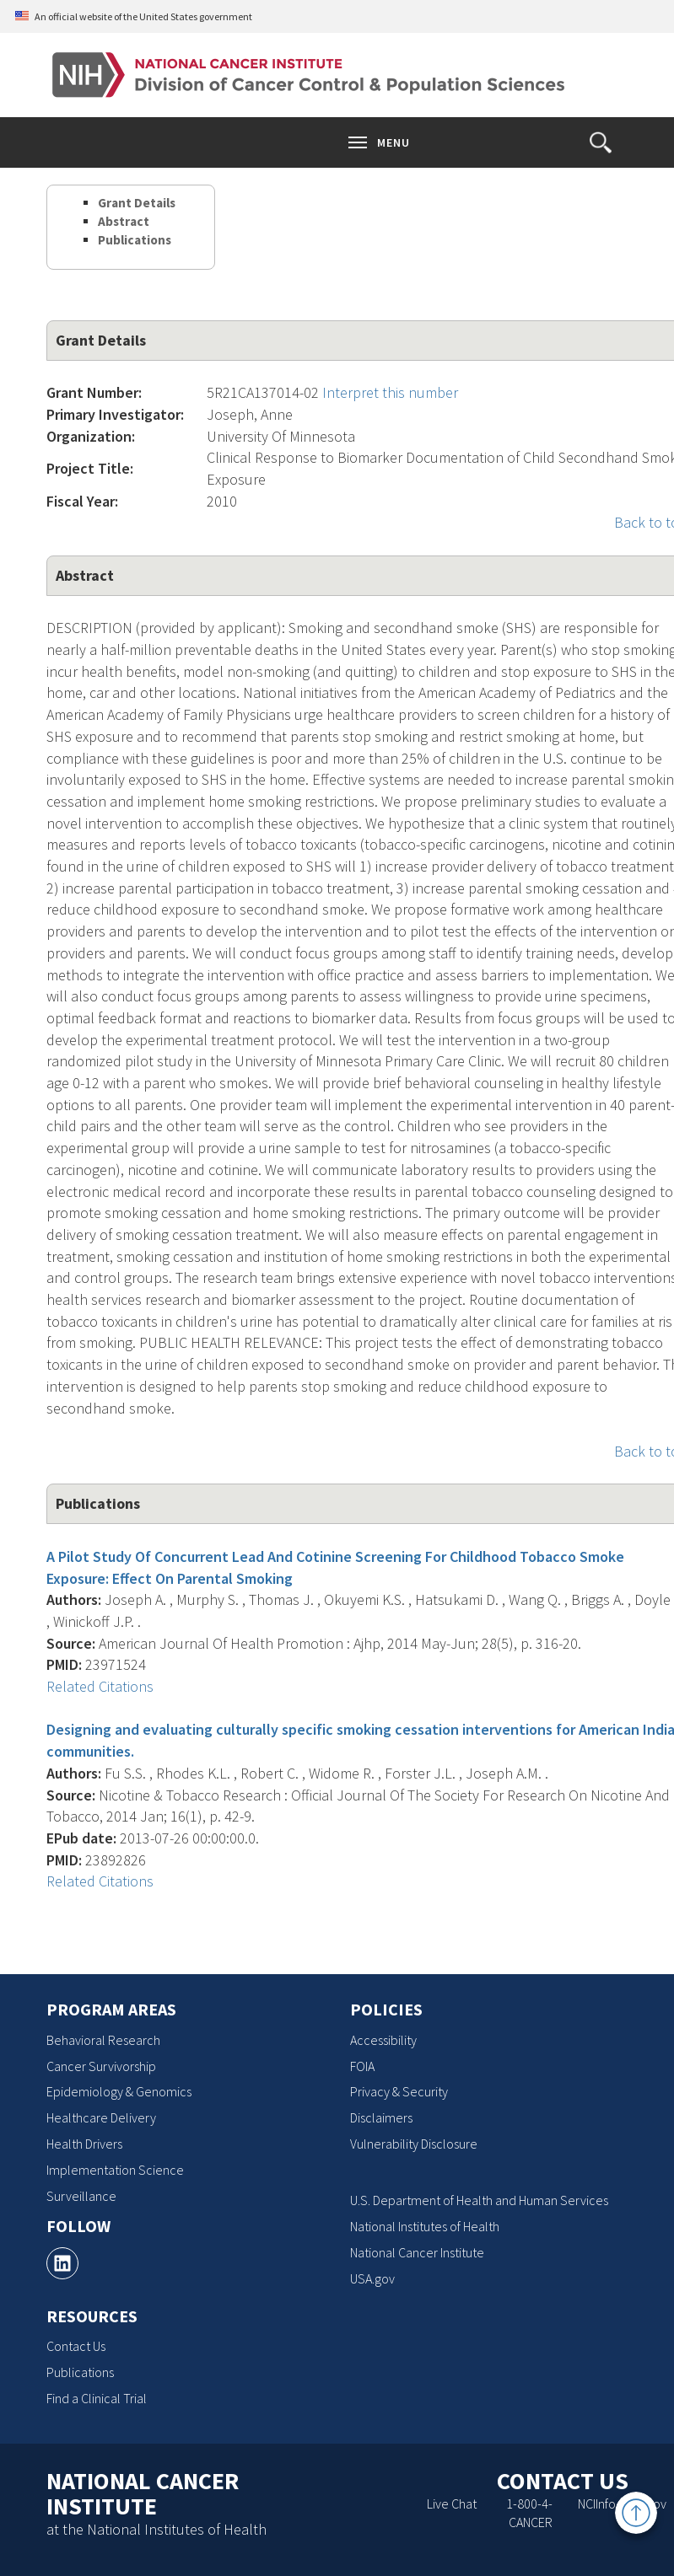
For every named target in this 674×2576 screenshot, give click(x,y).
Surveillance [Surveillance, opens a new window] (81, 2195)
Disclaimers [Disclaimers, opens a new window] (381, 2117)
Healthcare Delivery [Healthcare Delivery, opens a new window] (101, 2117)
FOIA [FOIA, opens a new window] (362, 2066)
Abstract (123, 221)
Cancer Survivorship (101, 2066)
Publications (134, 240)
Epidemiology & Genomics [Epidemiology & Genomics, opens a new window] (118, 2091)
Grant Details (136, 203)
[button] (601, 142)
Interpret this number (390, 392)
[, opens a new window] (62, 2263)
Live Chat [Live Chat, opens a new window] (452, 2503)
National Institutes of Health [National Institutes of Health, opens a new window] (424, 2226)
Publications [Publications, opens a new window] (80, 2372)
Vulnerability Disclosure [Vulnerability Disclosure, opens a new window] (413, 2143)
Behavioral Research (103, 2039)
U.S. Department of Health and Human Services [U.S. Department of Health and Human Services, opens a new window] (479, 2200)
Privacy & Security (399, 2091)
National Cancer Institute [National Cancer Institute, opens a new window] (417, 2252)
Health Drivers (84, 2143)
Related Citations (100, 1686)
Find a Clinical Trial (96, 2398)
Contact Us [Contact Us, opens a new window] (75, 2345)
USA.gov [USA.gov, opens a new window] (372, 2278)
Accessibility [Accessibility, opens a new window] (383, 2039)
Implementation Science (115, 2169)
